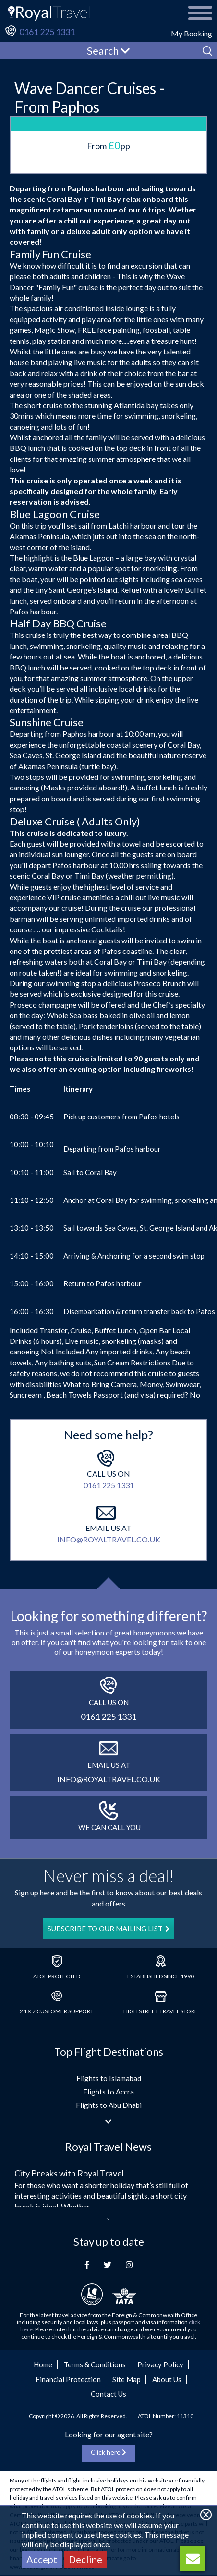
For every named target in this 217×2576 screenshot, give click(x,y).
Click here (108, 2452)
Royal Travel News (108, 2146)
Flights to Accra (108, 2091)
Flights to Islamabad (108, 2078)
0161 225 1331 (47, 31)
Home (43, 2364)
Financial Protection (68, 2379)
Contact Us (108, 2393)
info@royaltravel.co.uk (108, 1539)
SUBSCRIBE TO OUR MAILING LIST (108, 1928)
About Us (166, 2379)
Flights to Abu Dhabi (109, 2105)
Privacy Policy (160, 2364)
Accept (41, 2559)
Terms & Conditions (95, 2364)
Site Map (126, 2379)
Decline (85, 2559)
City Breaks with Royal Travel (69, 2173)
